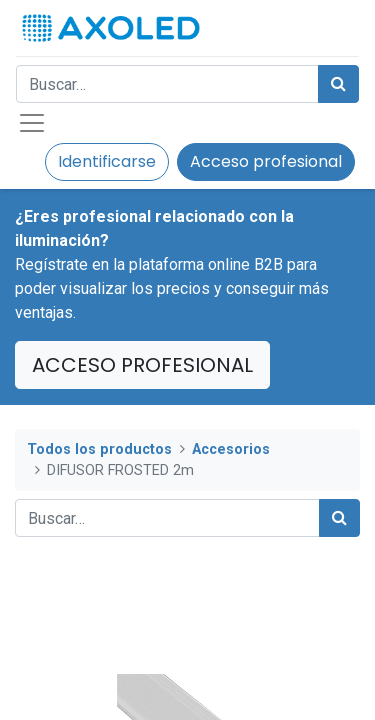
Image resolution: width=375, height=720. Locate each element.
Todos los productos (99, 449)
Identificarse (107, 161)
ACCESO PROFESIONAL (142, 365)
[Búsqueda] (338, 84)
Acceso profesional (266, 161)
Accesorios (231, 449)
